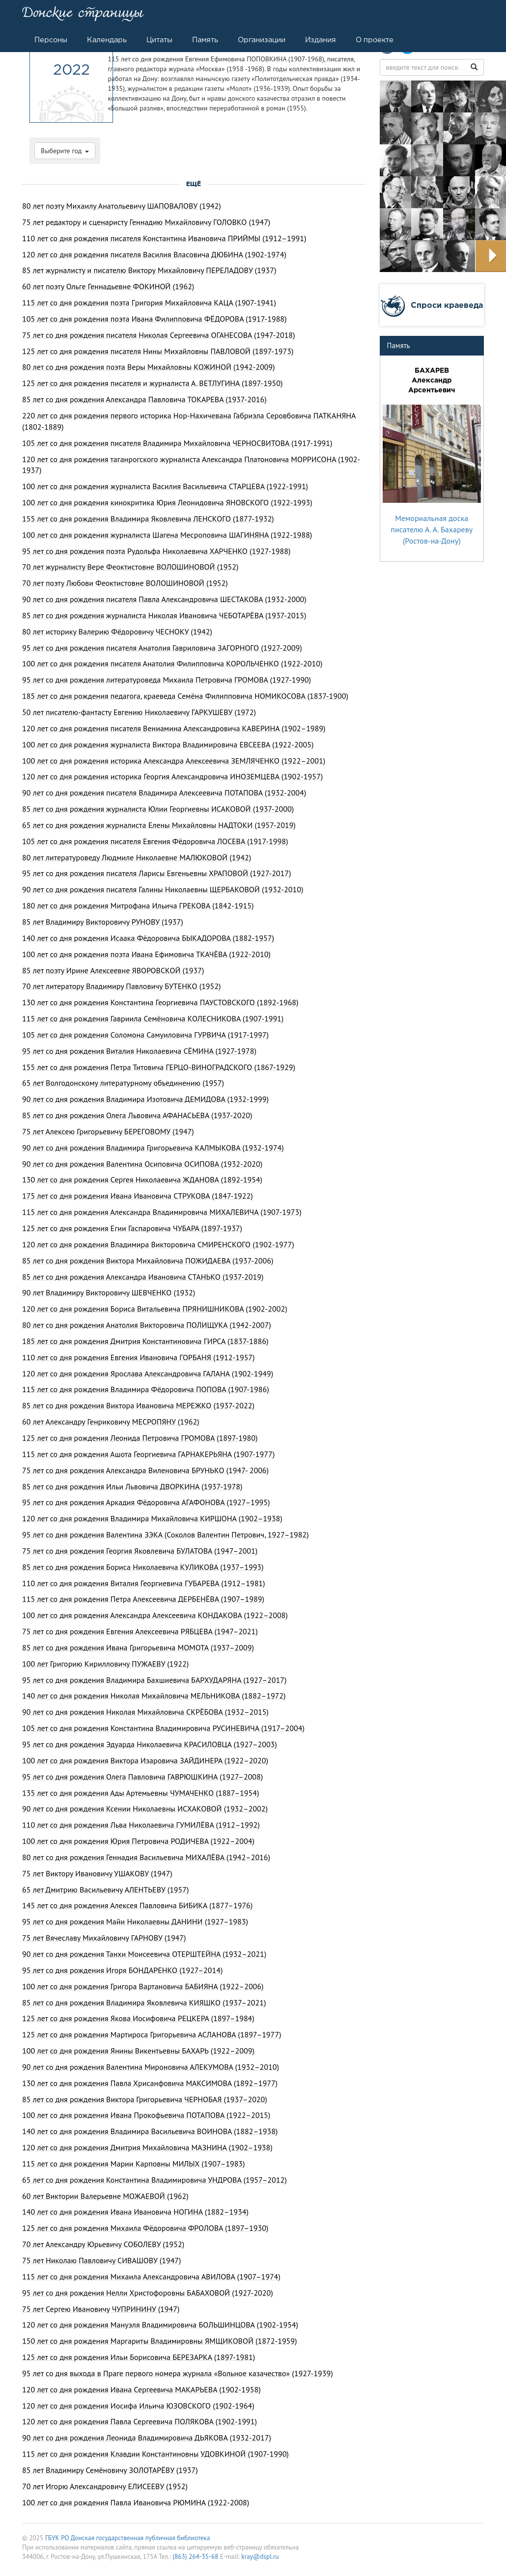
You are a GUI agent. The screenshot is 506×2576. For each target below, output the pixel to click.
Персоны (50, 40)
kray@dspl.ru (260, 2556)
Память (205, 40)
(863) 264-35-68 (195, 2556)
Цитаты (159, 40)
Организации (261, 40)
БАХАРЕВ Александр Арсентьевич (431, 380)
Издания (320, 40)
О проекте (375, 40)
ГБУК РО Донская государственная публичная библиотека (127, 2537)
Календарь (107, 40)
